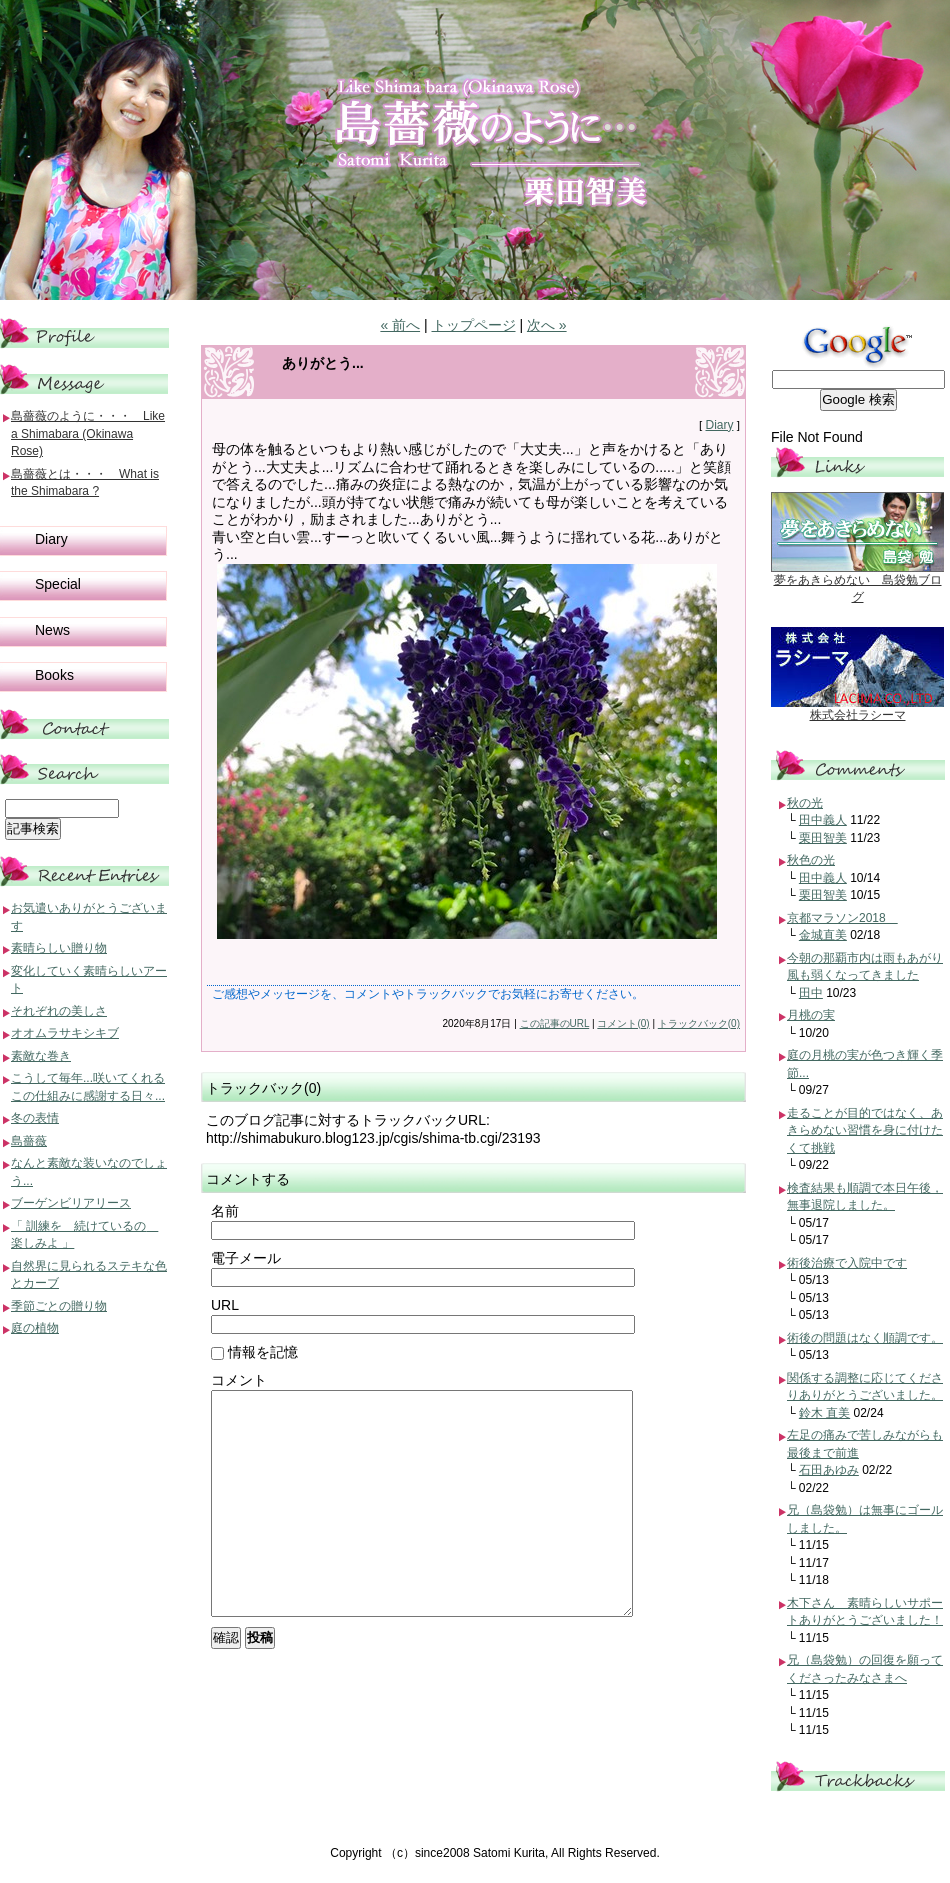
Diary (719, 425)
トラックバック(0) (699, 1023)
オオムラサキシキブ (65, 1033)
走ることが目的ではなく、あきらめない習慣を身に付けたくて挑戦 (865, 1130)
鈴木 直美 (824, 1413)
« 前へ (400, 325)
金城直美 (823, 935)
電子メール (246, 1258)
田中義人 (823, 820)
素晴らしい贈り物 (59, 948)
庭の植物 (35, 1328)
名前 (225, 1211)
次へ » (547, 325)
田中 (811, 993)
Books (54, 675)
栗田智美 (823, 838)
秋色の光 (811, 860)
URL (225, 1305)
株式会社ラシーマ (858, 715)
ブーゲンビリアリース (71, 1203)
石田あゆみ (829, 1470)
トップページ (474, 325)
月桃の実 (811, 1015)
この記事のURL (555, 1023)
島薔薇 (29, 1141)
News (52, 630)
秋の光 (805, 803)
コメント (239, 1380)
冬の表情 (35, 1118)
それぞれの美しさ (59, 1011)
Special (58, 584)
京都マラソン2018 (842, 918)
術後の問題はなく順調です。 (865, 1338)
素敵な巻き (41, 1056)
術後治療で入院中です (847, 1263)
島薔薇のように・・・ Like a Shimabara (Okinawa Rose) (88, 433)
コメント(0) (623, 1023)
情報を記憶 (254, 1352)
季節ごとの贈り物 (59, 1306)
